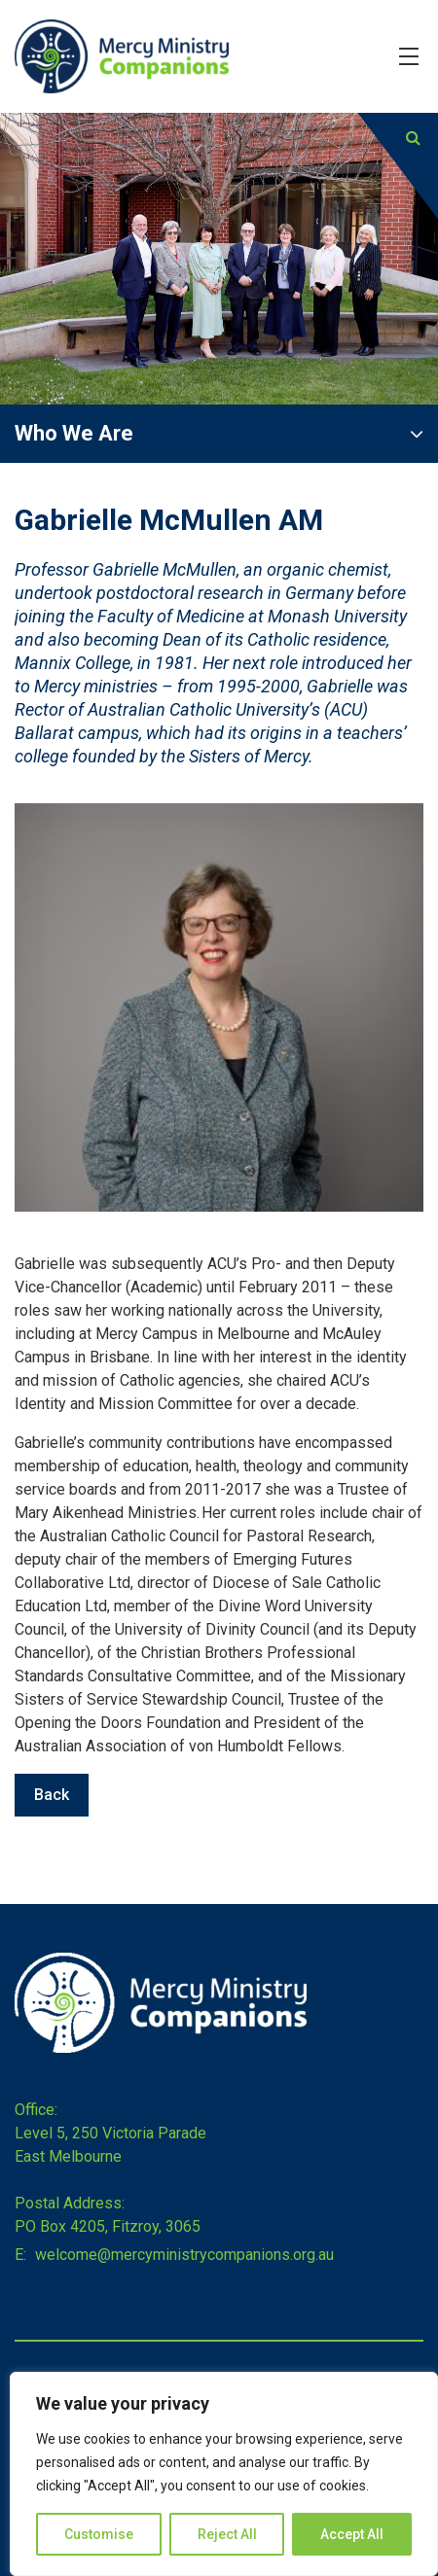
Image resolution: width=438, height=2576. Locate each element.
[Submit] (413, 138)
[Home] (161, 2047)
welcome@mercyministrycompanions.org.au (182, 2254)
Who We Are (74, 433)
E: (20, 2254)
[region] (224, 2474)
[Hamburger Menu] (409, 56)
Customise (98, 2534)
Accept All (351, 2534)
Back (51, 1794)
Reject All (227, 2534)
